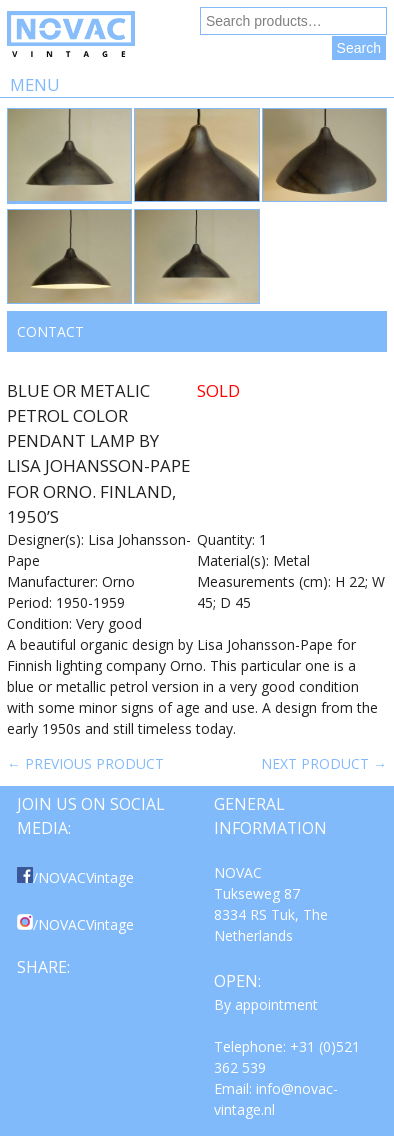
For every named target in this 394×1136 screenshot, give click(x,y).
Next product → (324, 763)
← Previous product (85, 763)
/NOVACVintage (75, 877)
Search (359, 48)
